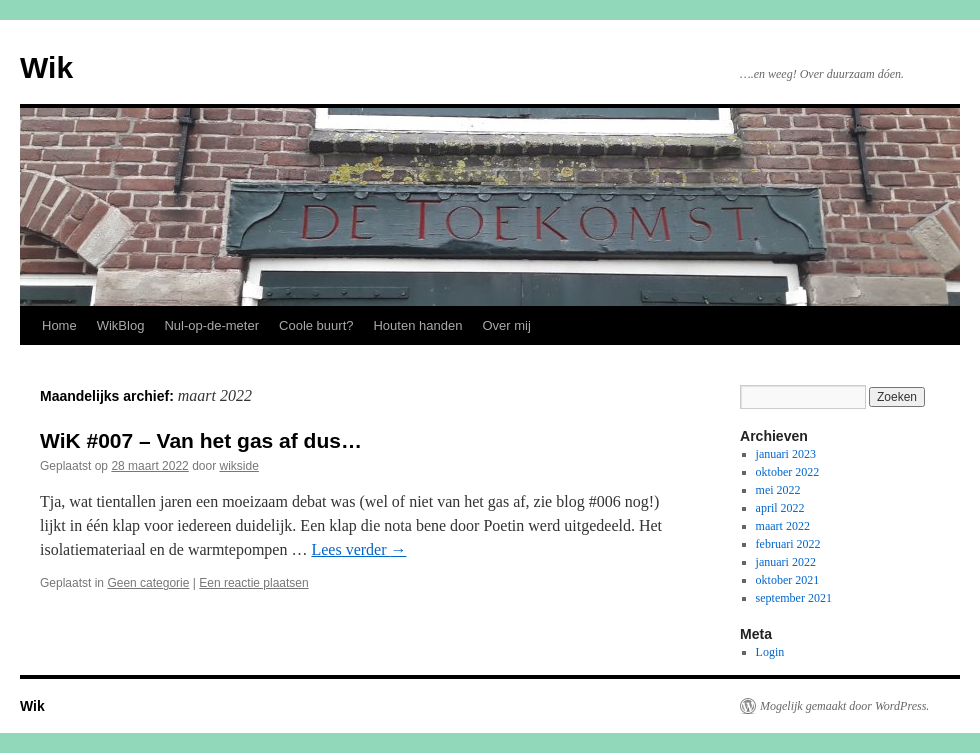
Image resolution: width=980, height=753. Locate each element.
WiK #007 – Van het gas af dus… (201, 440)
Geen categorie (148, 583)
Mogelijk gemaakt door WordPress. (844, 706)
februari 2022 (788, 544)
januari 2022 (786, 562)
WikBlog (121, 325)
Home (59, 325)
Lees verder (358, 549)
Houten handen (417, 325)
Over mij (506, 325)
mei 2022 (778, 490)
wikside (239, 466)
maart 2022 (783, 526)
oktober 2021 (788, 580)
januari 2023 (786, 454)
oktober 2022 (788, 472)
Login (770, 652)
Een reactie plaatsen (253, 583)
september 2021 (794, 598)
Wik (46, 67)
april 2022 (780, 508)
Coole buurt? (316, 325)
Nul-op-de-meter (211, 325)
